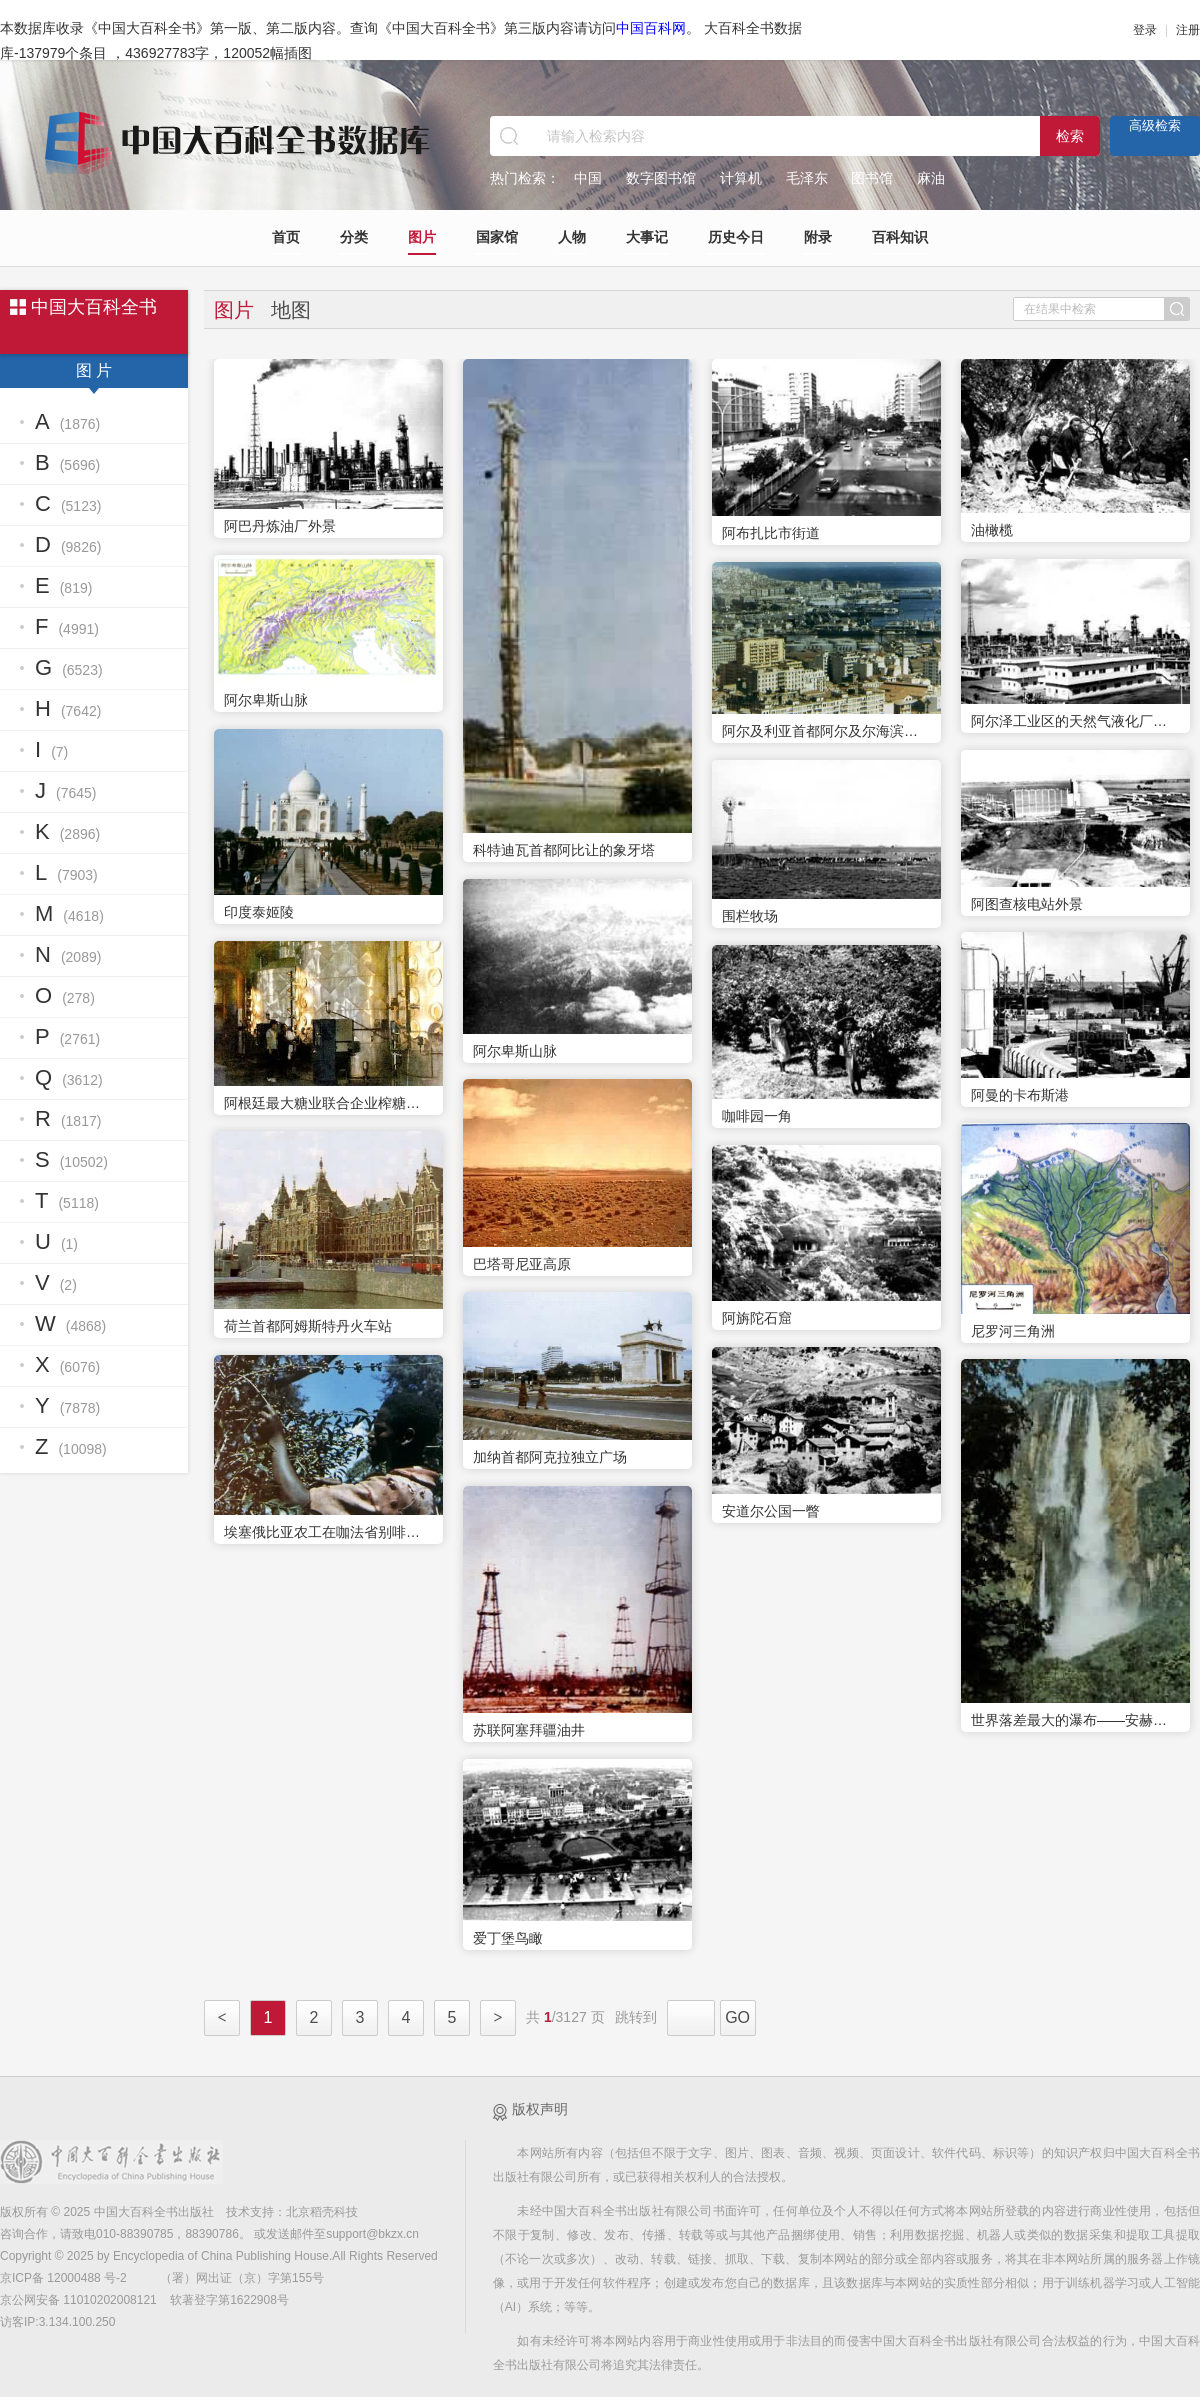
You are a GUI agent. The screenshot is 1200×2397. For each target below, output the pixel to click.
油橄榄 (992, 530)
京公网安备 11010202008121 (78, 2300)
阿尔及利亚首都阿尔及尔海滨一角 (826, 731)
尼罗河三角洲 (1013, 1331)
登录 (1145, 30)
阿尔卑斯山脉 (266, 700)
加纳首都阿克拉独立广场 (550, 1457)
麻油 (931, 178)
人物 (572, 237)
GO (737, 2017)
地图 (291, 310)
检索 (1070, 136)
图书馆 (872, 178)
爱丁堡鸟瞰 (508, 1938)
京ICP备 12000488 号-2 (65, 2278)
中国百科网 (651, 28)
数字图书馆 (661, 178)
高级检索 (1155, 125)
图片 (422, 237)
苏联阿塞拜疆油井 (529, 1730)
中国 (588, 178)
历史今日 (736, 237)
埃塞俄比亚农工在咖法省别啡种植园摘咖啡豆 (328, 1532)
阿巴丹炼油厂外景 (280, 526)
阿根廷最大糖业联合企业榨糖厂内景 (328, 1103)
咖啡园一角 (757, 1116)
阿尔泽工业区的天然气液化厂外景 (1075, 721)
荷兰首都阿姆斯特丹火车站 (308, 1326)
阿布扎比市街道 (771, 533)
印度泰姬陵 (259, 912)
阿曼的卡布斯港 (1020, 1095)
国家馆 (497, 237)
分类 (354, 237)
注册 (1188, 30)
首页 (286, 237)
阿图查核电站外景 (1027, 904)
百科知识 (900, 237)
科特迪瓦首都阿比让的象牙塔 (564, 850)
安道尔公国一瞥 (771, 1511)
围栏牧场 (750, 916)
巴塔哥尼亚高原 (522, 1264)
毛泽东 (807, 178)
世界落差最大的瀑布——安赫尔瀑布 (1075, 1720)
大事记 (647, 237)
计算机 (741, 178)
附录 (818, 237)
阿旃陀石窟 (757, 1318)
